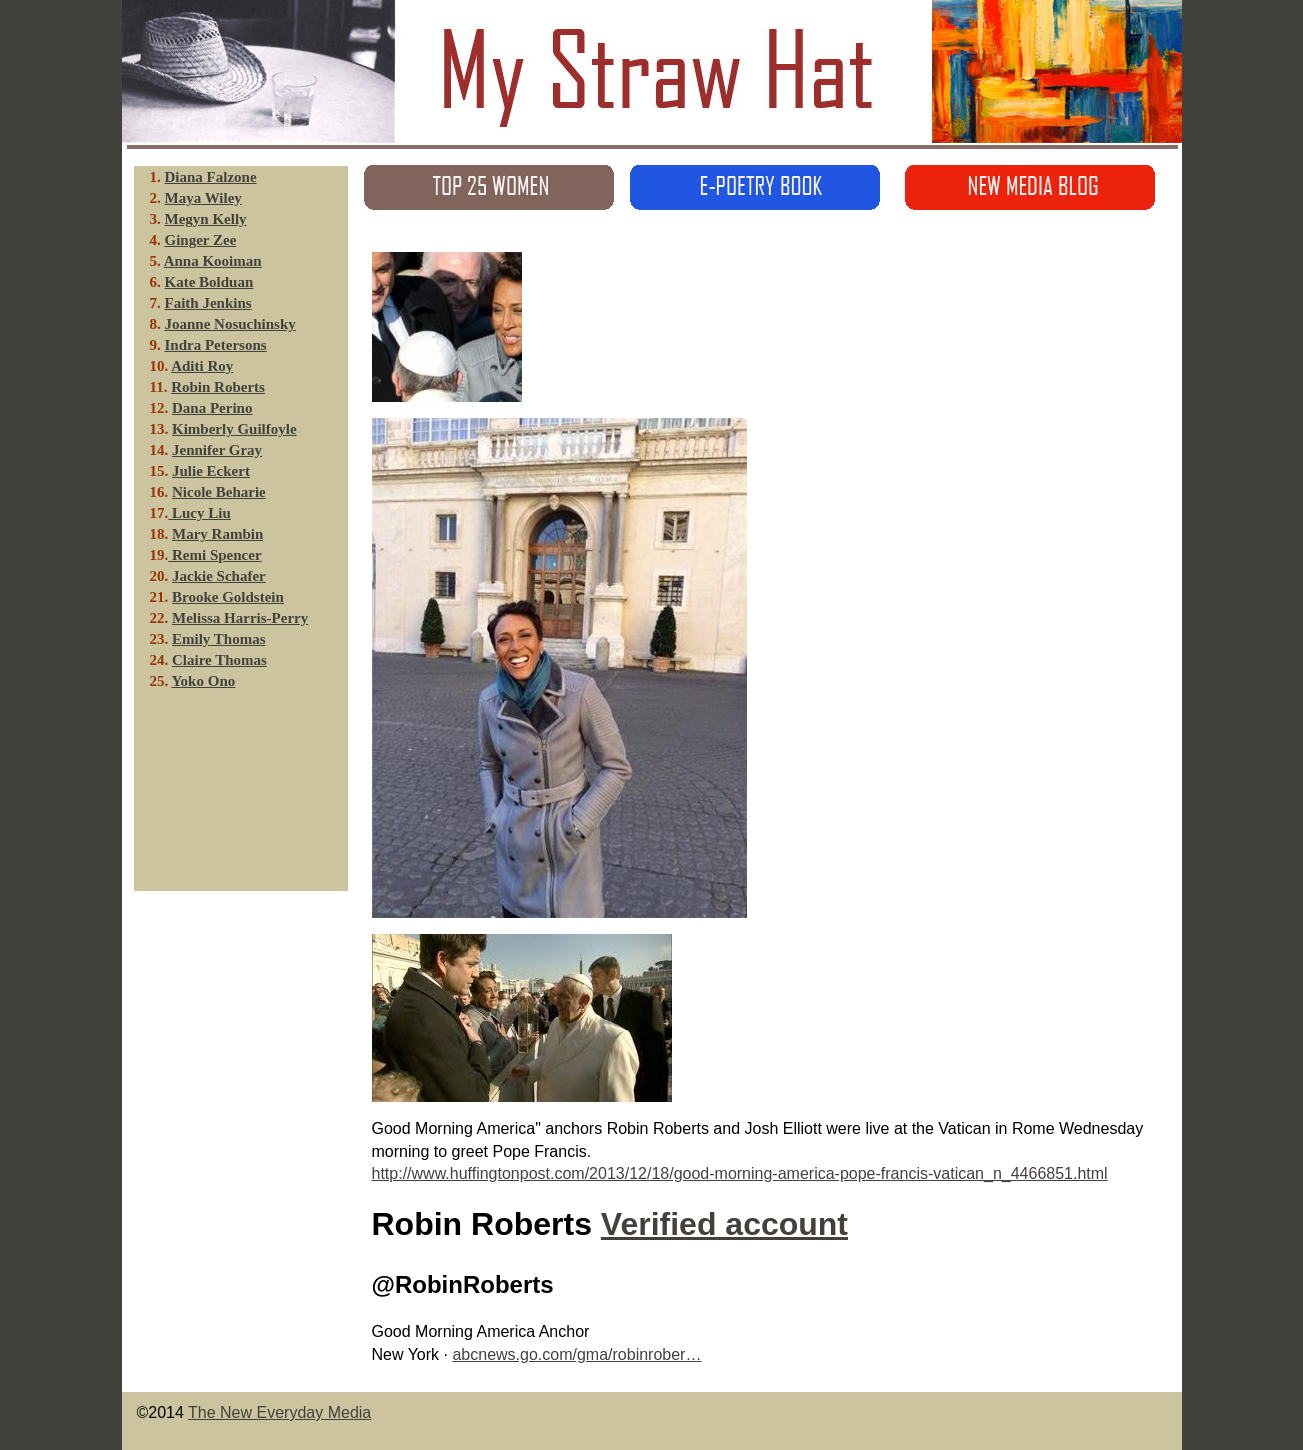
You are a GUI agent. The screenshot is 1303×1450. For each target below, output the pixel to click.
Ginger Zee (201, 240)
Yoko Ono (203, 681)
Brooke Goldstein (228, 597)
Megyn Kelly (206, 219)
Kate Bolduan (209, 282)
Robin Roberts (218, 387)
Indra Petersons (216, 345)
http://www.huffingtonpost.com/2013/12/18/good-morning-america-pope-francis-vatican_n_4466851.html (740, 1173)
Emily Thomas (219, 639)
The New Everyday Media (279, 1412)
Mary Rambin (217, 534)
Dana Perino (212, 408)
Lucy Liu (199, 513)
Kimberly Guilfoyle (234, 429)
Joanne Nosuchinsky (230, 324)
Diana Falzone (211, 177)
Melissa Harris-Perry (240, 618)
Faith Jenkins (208, 303)
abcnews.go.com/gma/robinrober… (576, 1354)
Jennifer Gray (217, 450)
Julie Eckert (211, 471)
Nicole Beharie (219, 492)
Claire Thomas (219, 660)
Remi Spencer (214, 555)
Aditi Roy (202, 366)
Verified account (724, 1224)
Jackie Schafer (219, 576)
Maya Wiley (203, 198)
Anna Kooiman (213, 261)
